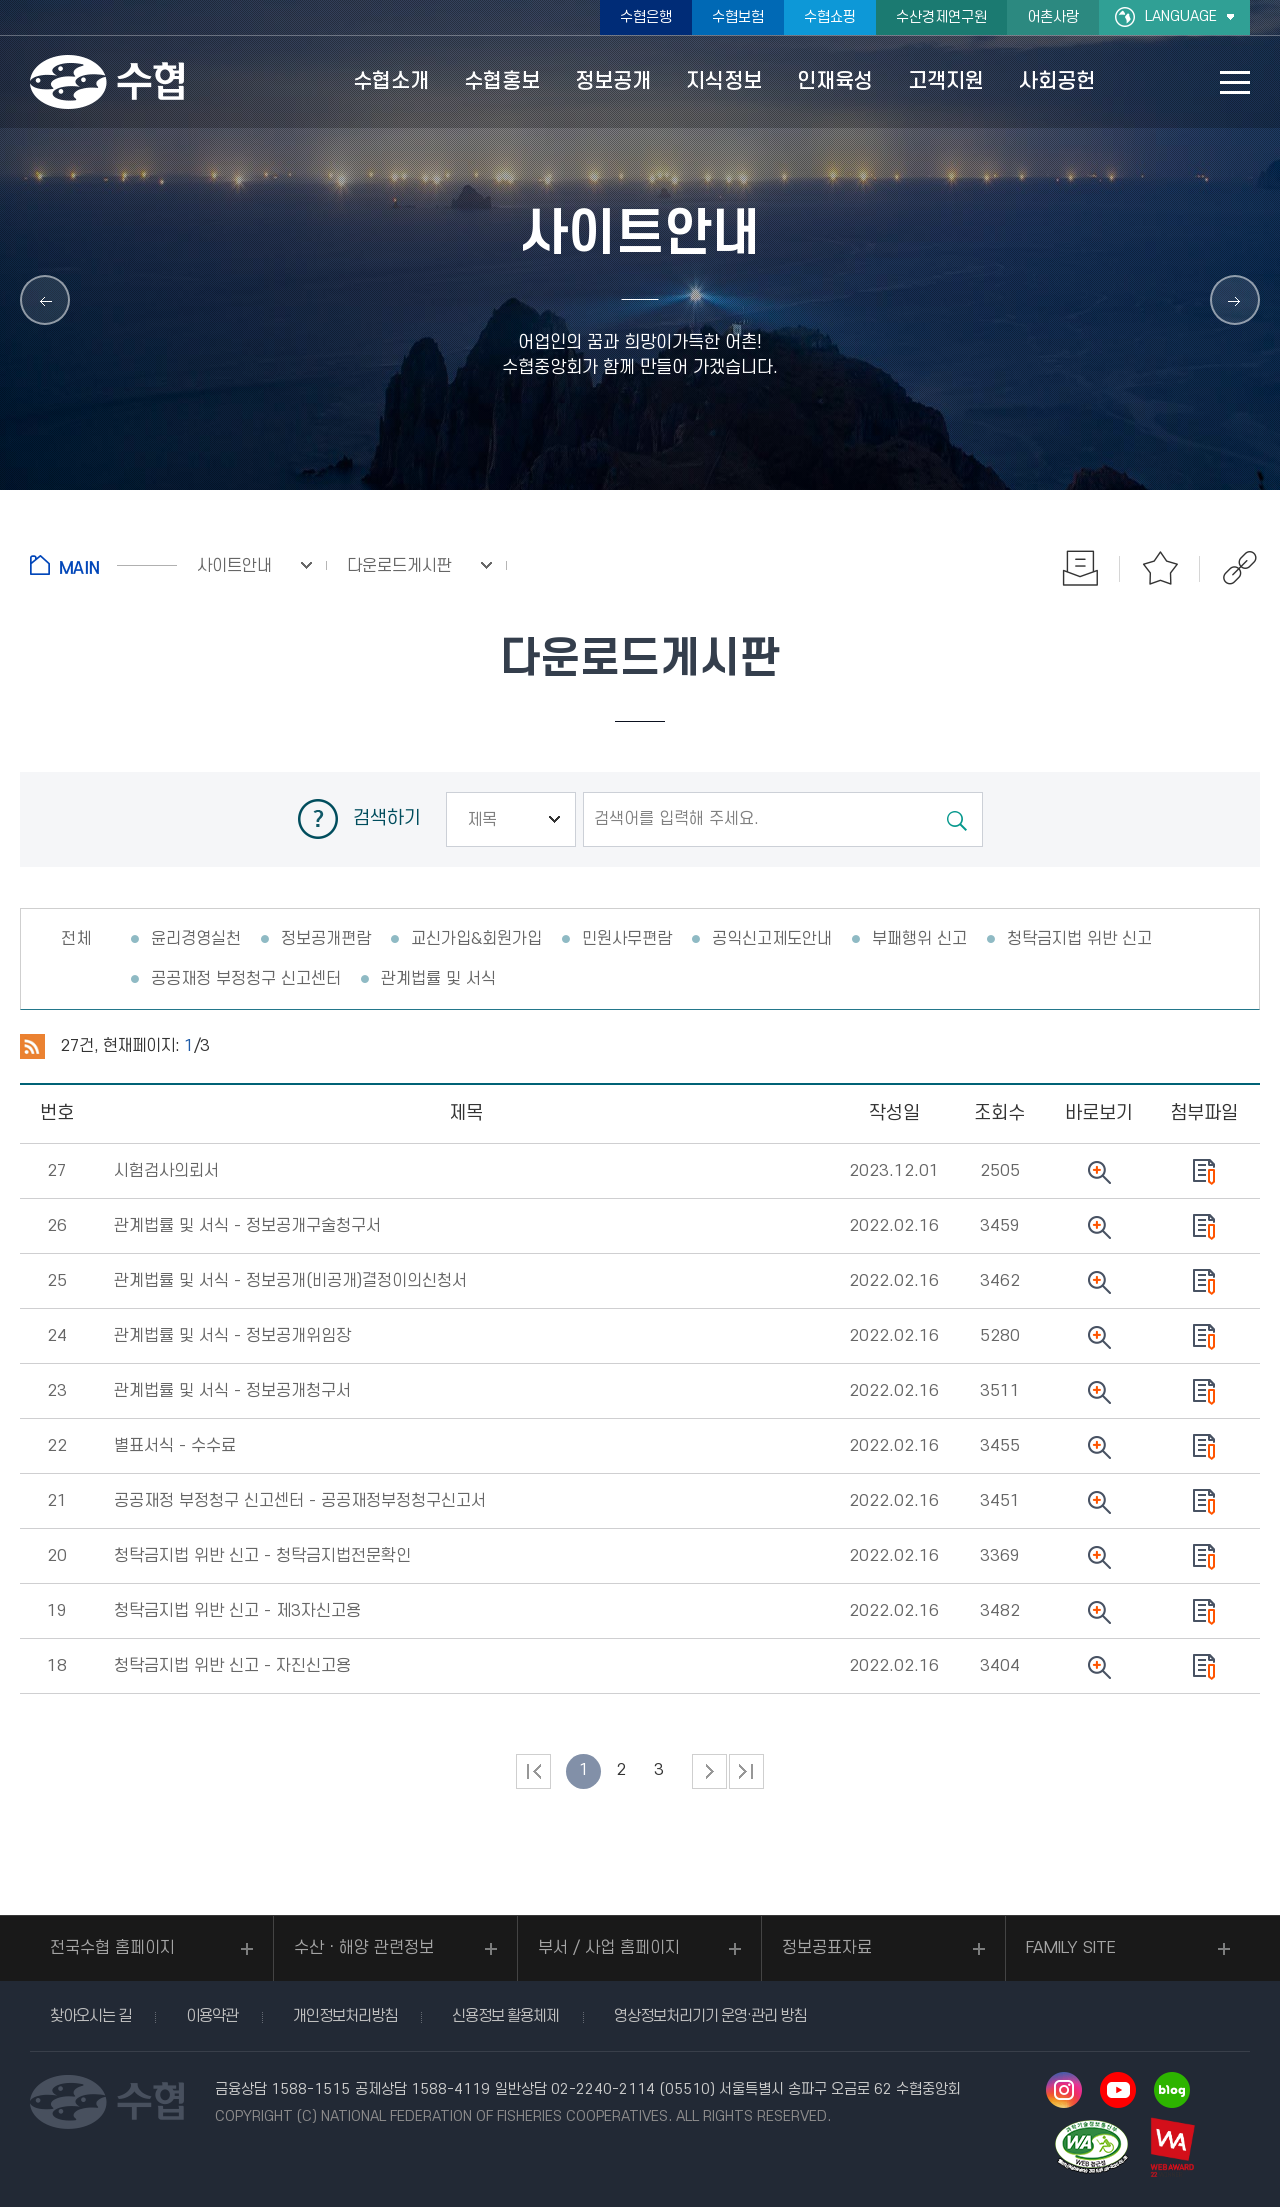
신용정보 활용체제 (505, 2016)
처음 (533, 1771)
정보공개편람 (326, 939)
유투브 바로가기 (1118, 2090)
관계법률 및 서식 (438, 979)
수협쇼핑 (830, 17)
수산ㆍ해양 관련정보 (364, 1948)
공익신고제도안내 (772, 939)
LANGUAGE (1181, 16)
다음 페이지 (709, 1771)
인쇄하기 (1080, 568)
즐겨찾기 (1160, 568)
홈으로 (103, 565)
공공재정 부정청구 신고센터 (246, 979)
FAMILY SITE (1071, 1948)
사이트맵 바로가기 (1235, 82)
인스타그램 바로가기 (1064, 2090)
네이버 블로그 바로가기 (1172, 2090)
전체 (76, 939)
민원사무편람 (627, 939)
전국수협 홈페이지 (112, 1948)
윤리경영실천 (196, 939)
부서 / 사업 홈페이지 (609, 1948)
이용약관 (212, 2016)
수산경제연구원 (941, 17)
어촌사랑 (1053, 17)
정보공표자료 (827, 1948)
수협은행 (646, 17)
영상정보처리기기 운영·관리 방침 (710, 2016)
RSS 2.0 (32, 1047)
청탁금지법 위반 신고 (1079, 939)
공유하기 (1240, 568)
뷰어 (1098, 1172)
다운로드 (1204, 1172)
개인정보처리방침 (345, 2016)
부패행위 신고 (919, 939)
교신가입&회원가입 (476, 939)
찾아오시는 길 (90, 2016)
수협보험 (738, 17)
